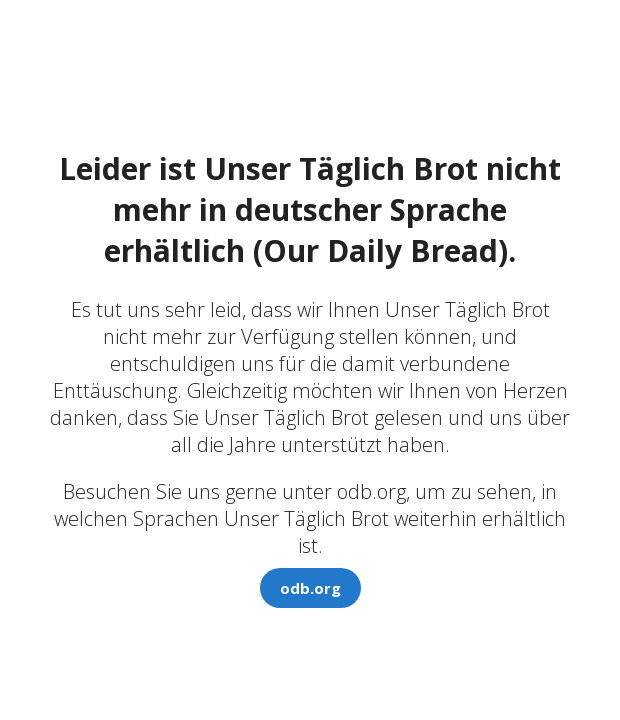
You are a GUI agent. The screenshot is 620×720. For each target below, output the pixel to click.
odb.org (310, 588)
